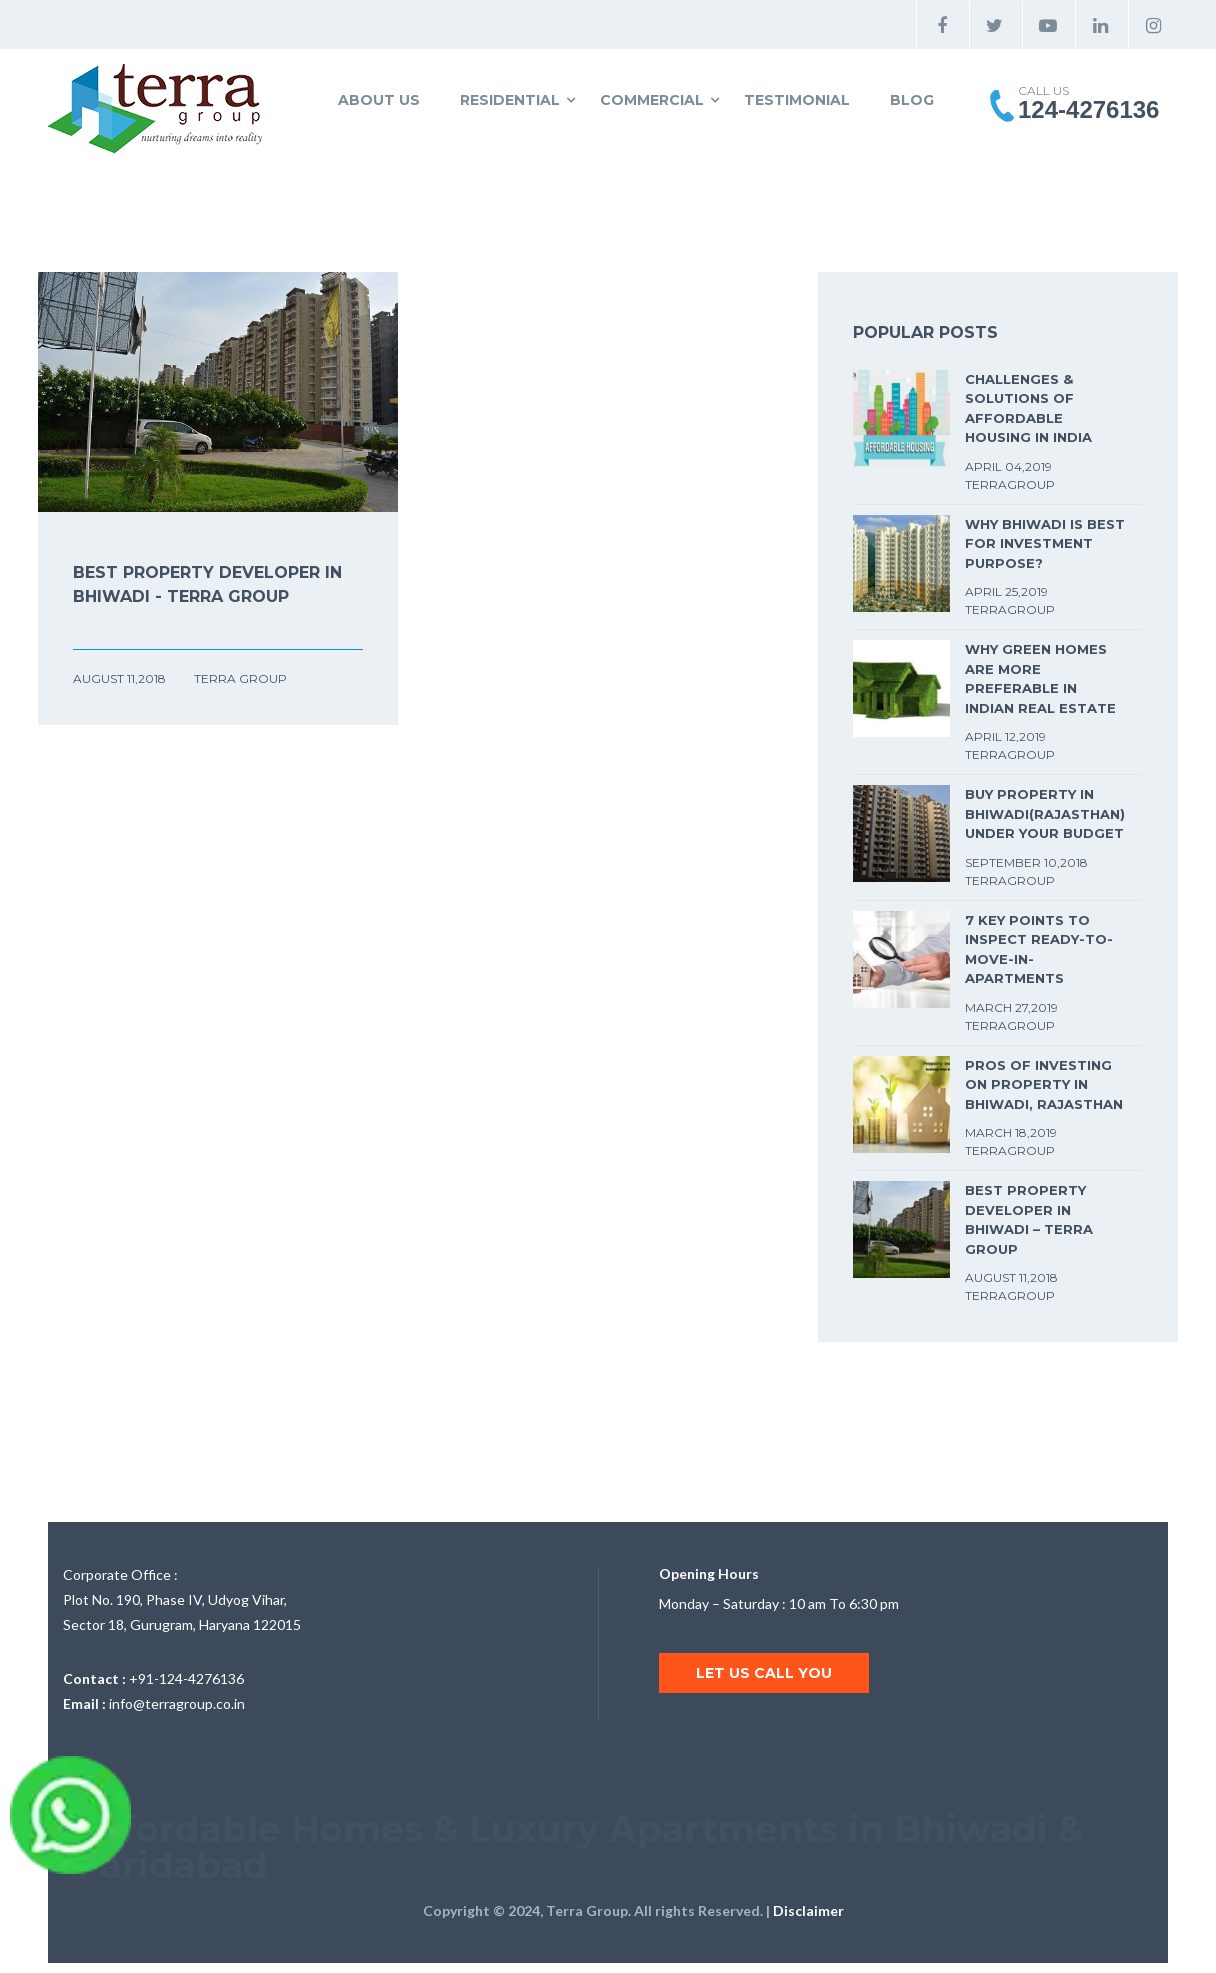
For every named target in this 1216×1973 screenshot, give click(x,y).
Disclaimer (808, 1910)
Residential (510, 100)
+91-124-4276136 (186, 1678)
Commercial (652, 100)
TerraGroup (1010, 484)
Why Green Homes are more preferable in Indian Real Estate (1040, 678)
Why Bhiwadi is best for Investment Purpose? (1045, 543)
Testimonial (797, 100)
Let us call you (764, 1673)
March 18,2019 (1011, 1132)
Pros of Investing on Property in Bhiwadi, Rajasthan (1044, 1084)
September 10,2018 (1026, 862)
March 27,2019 (1011, 1007)
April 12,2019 (1005, 736)
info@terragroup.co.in (177, 1703)
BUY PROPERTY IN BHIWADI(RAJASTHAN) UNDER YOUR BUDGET (1045, 813)
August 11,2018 (121, 678)
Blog (912, 100)
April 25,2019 (1006, 591)
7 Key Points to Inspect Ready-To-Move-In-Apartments (1039, 949)
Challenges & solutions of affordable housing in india (1028, 408)
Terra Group (240, 678)
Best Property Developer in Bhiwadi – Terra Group (1029, 1219)
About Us (379, 100)
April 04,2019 (1008, 466)
